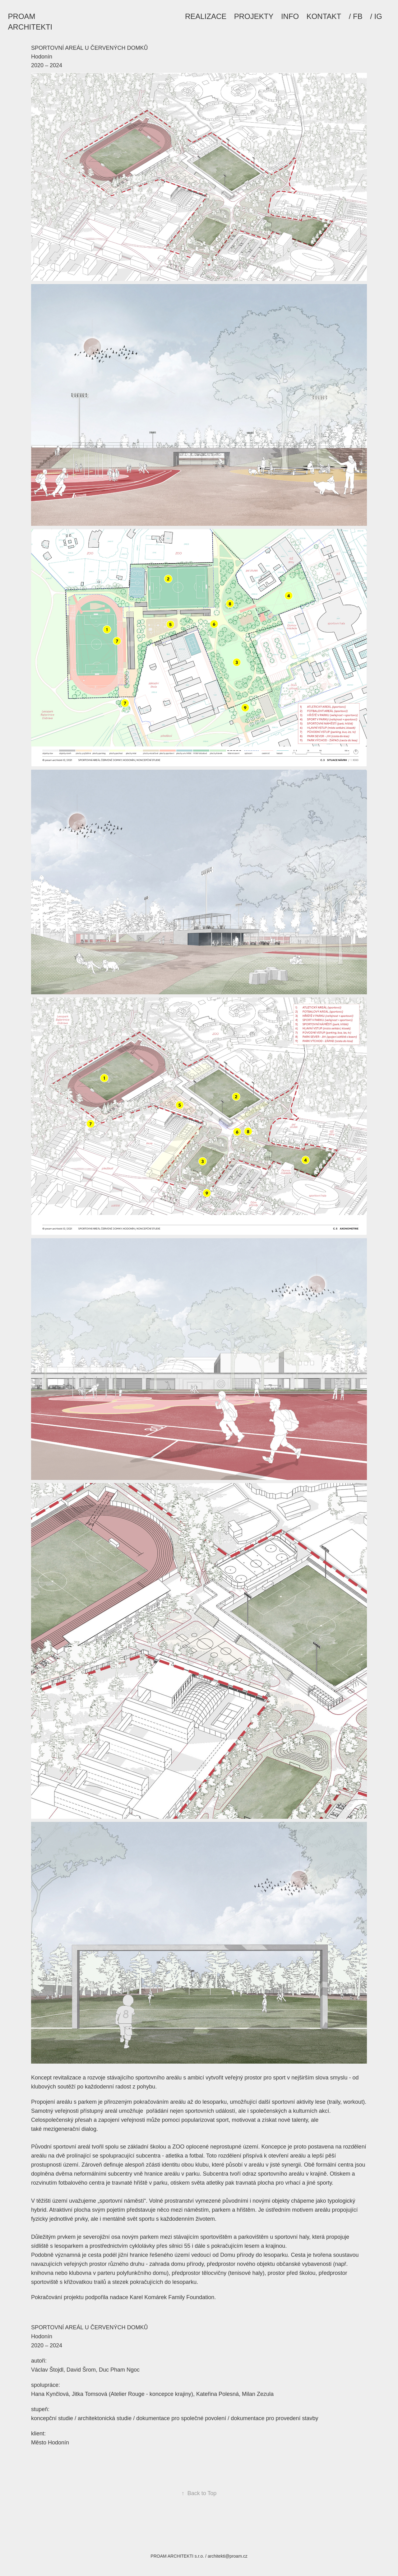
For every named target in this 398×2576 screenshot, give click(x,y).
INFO (290, 16)
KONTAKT (324, 16)
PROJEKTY (254, 16)
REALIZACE (205, 16)
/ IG (376, 16)
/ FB (356, 16)
